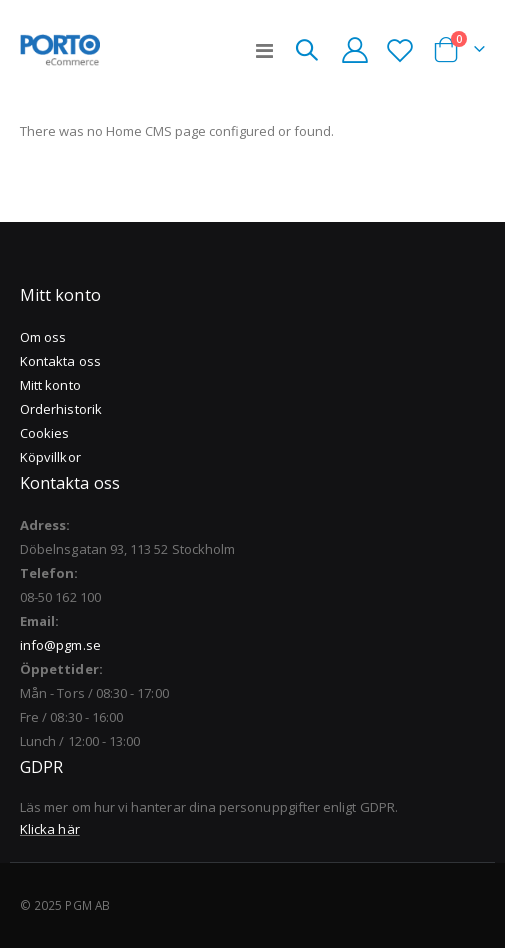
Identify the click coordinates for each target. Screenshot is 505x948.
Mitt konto (50, 385)
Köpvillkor (50, 457)
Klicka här (50, 829)
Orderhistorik (61, 409)
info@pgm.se (60, 645)
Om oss (43, 337)
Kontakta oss (60, 361)
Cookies (44, 433)
